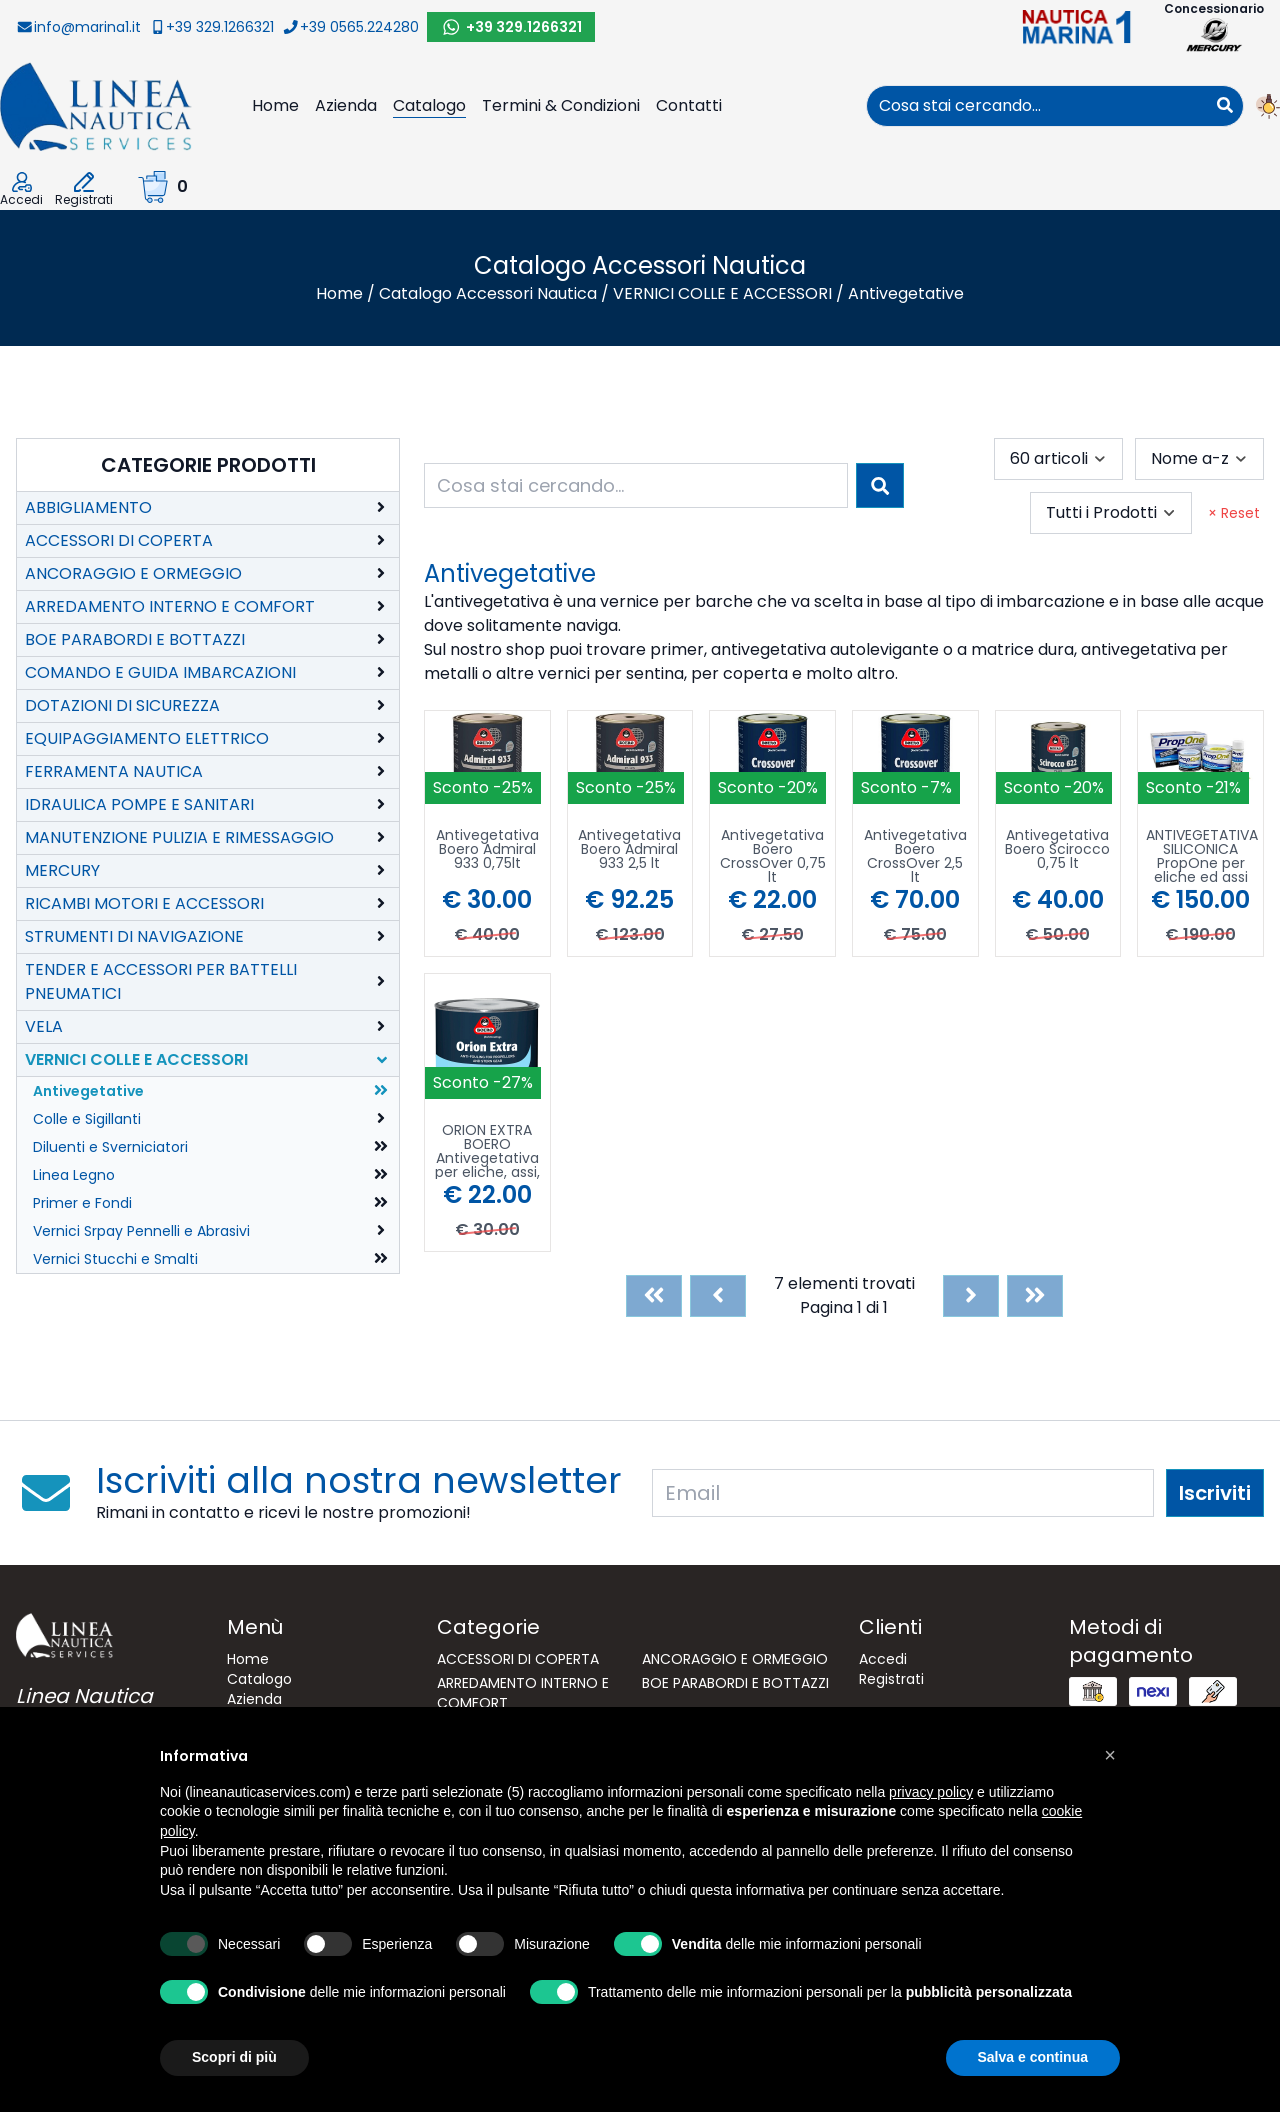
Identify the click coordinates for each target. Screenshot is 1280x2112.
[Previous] (718, 1296)
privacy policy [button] (931, 1792)
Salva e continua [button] (1033, 2057)
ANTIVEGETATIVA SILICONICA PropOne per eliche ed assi (1202, 856)
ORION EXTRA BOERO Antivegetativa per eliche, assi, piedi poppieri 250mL (487, 1151)
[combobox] (1037, 106)
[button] (1110, 1755)
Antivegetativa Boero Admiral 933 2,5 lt (629, 850)
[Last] (1035, 1296)
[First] (654, 1296)
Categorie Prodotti (208, 465)
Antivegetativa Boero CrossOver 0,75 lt (773, 856)
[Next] (971, 1296)
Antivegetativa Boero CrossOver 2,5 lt (915, 856)
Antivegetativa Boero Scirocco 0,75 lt (1057, 850)
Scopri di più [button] (234, 2057)
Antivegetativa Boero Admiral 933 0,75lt (487, 850)
